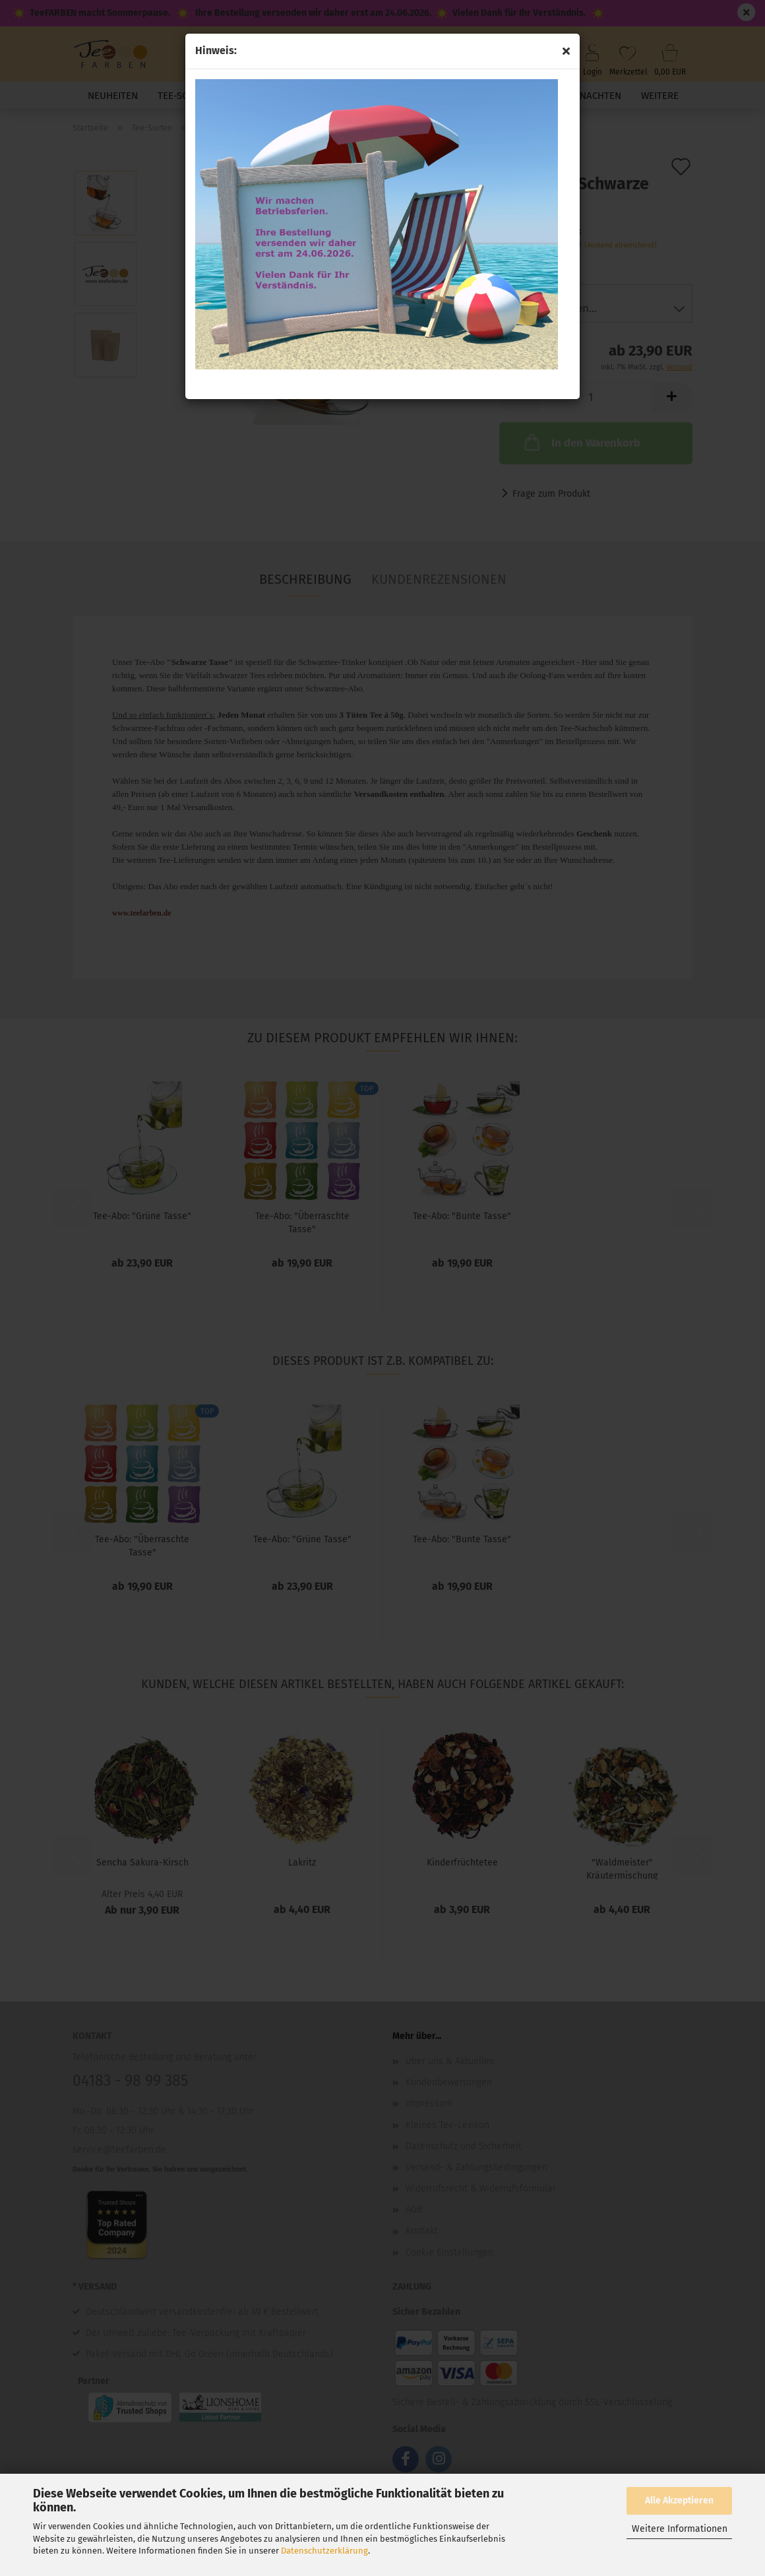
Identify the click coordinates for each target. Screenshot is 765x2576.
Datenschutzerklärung (324, 2551)
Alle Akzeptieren (679, 2500)
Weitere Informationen (679, 2528)
